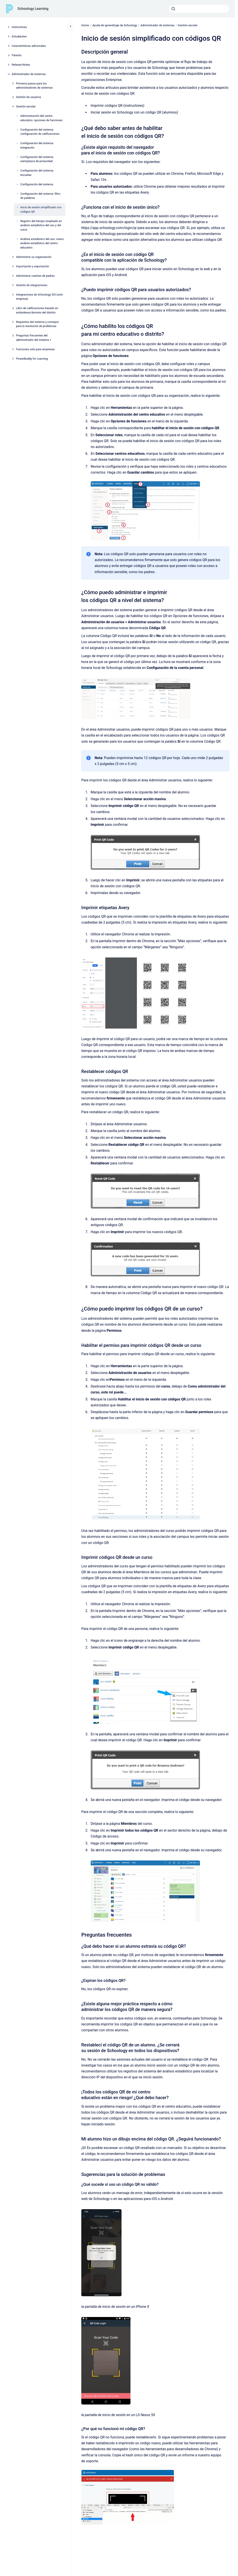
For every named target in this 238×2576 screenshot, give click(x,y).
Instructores (19, 27)
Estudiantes (19, 36)
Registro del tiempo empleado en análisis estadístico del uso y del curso (41, 225)
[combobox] (199, 9)
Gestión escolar (26, 106)
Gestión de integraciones (31, 285)
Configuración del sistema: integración (37, 145)
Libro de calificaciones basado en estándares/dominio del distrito (37, 310)
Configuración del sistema (36, 184)
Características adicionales (29, 45)
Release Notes (21, 64)
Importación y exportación (32, 266)
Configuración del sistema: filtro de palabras (40, 196)
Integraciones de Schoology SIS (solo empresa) (39, 297)
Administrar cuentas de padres (35, 275)
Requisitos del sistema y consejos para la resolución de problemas (37, 324)
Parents (17, 55)
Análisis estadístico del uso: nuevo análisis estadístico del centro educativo (42, 243)
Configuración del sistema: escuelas (37, 173)
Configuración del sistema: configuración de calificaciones (39, 132)
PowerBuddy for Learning (32, 358)
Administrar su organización (33, 257)
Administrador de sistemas (29, 74)
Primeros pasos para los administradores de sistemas (34, 85)
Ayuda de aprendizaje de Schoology (114, 25)
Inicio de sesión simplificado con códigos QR (41, 209)
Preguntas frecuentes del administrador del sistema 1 (33, 337)
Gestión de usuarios (28, 97)
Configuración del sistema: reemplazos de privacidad (37, 159)
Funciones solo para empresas (35, 349)
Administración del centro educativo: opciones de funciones (41, 118)
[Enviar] (173, 8)
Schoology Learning (33, 9)
